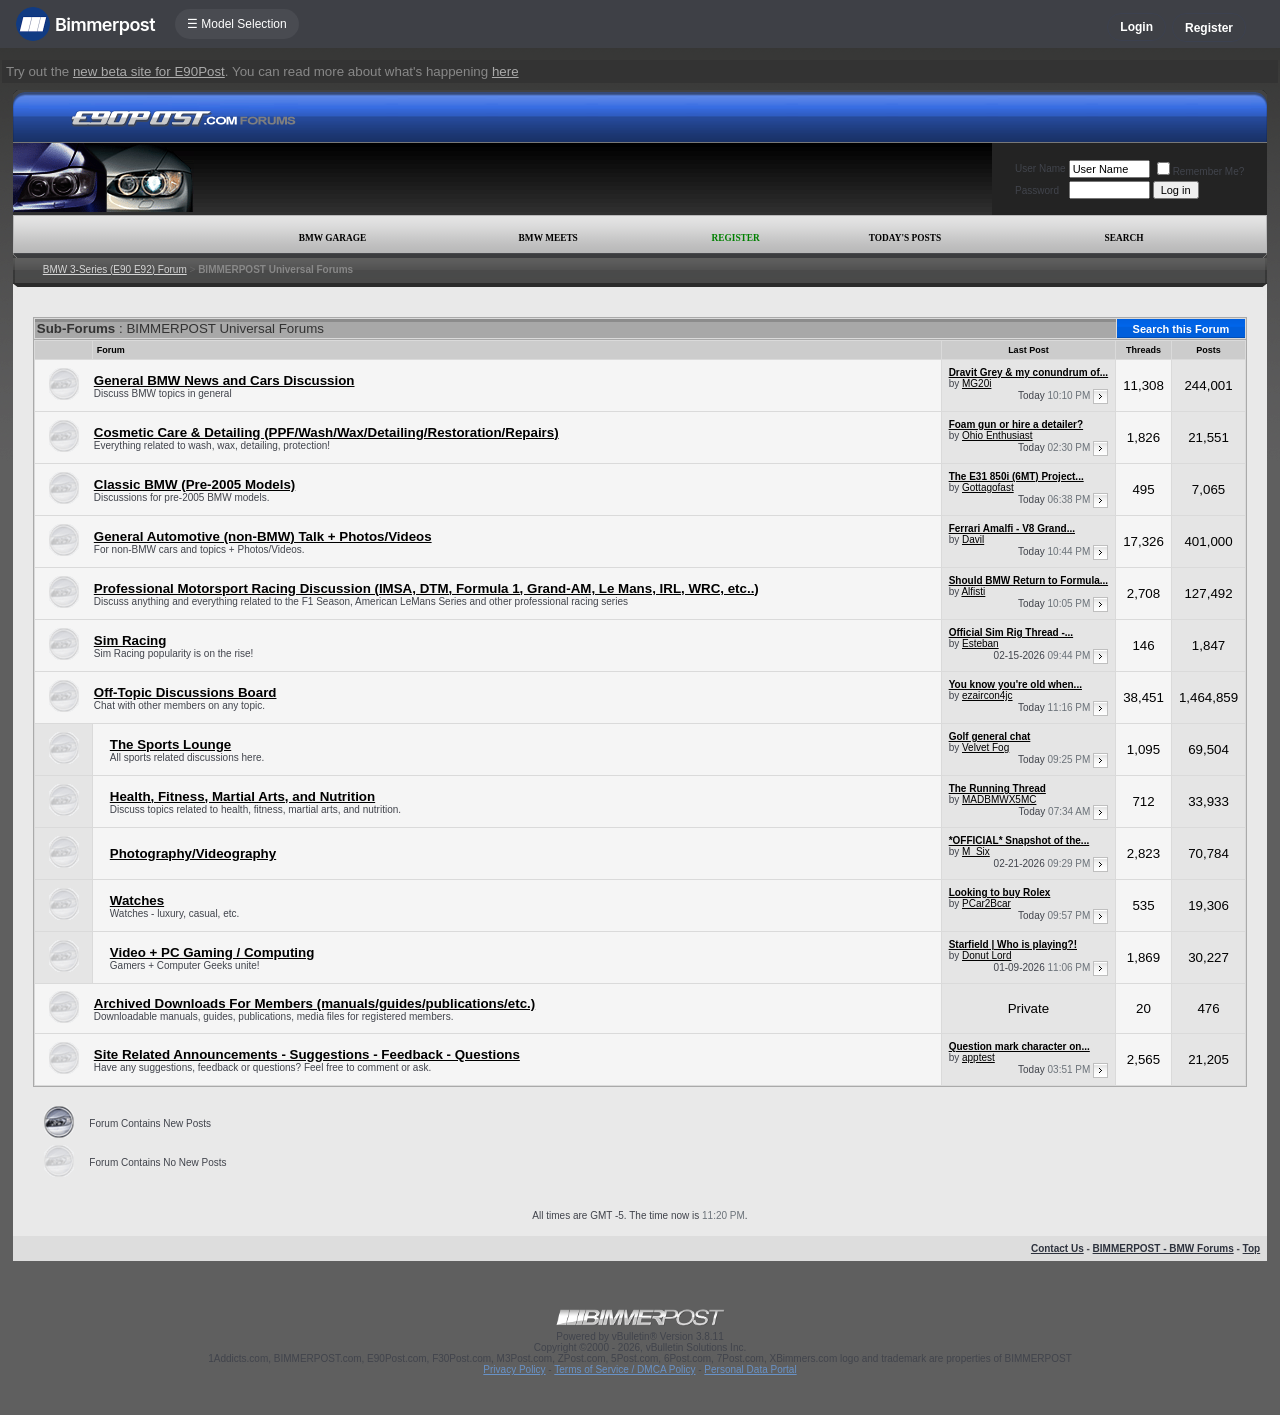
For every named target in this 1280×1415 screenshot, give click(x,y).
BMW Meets (548, 238)
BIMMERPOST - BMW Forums (1163, 1248)
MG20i (976, 383)
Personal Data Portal (750, 1369)
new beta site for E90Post (149, 71)
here (505, 71)
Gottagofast (988, 487)
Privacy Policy (514, 1369)
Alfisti (973, 591)
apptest (978, 1057)
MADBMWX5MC (999, 799)
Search (1124, 238)
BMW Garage (332, 238)
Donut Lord (986, 955)
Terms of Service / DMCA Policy (624, 1369)
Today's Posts (905, 238)
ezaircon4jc (987, 695)
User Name (1040, 168)
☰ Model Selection (237, 24)
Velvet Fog (985, 747)
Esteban (980, 643)
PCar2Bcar (986, 903)
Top (1252, 1248)
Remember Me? (1201, 171)
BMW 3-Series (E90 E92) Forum (115, 269)
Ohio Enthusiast (997, 435)
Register (1209, 28)
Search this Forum (1181, 329)
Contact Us (1057, 1248)
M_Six (976, 851)
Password (1037, 190)
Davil (973, 539)
